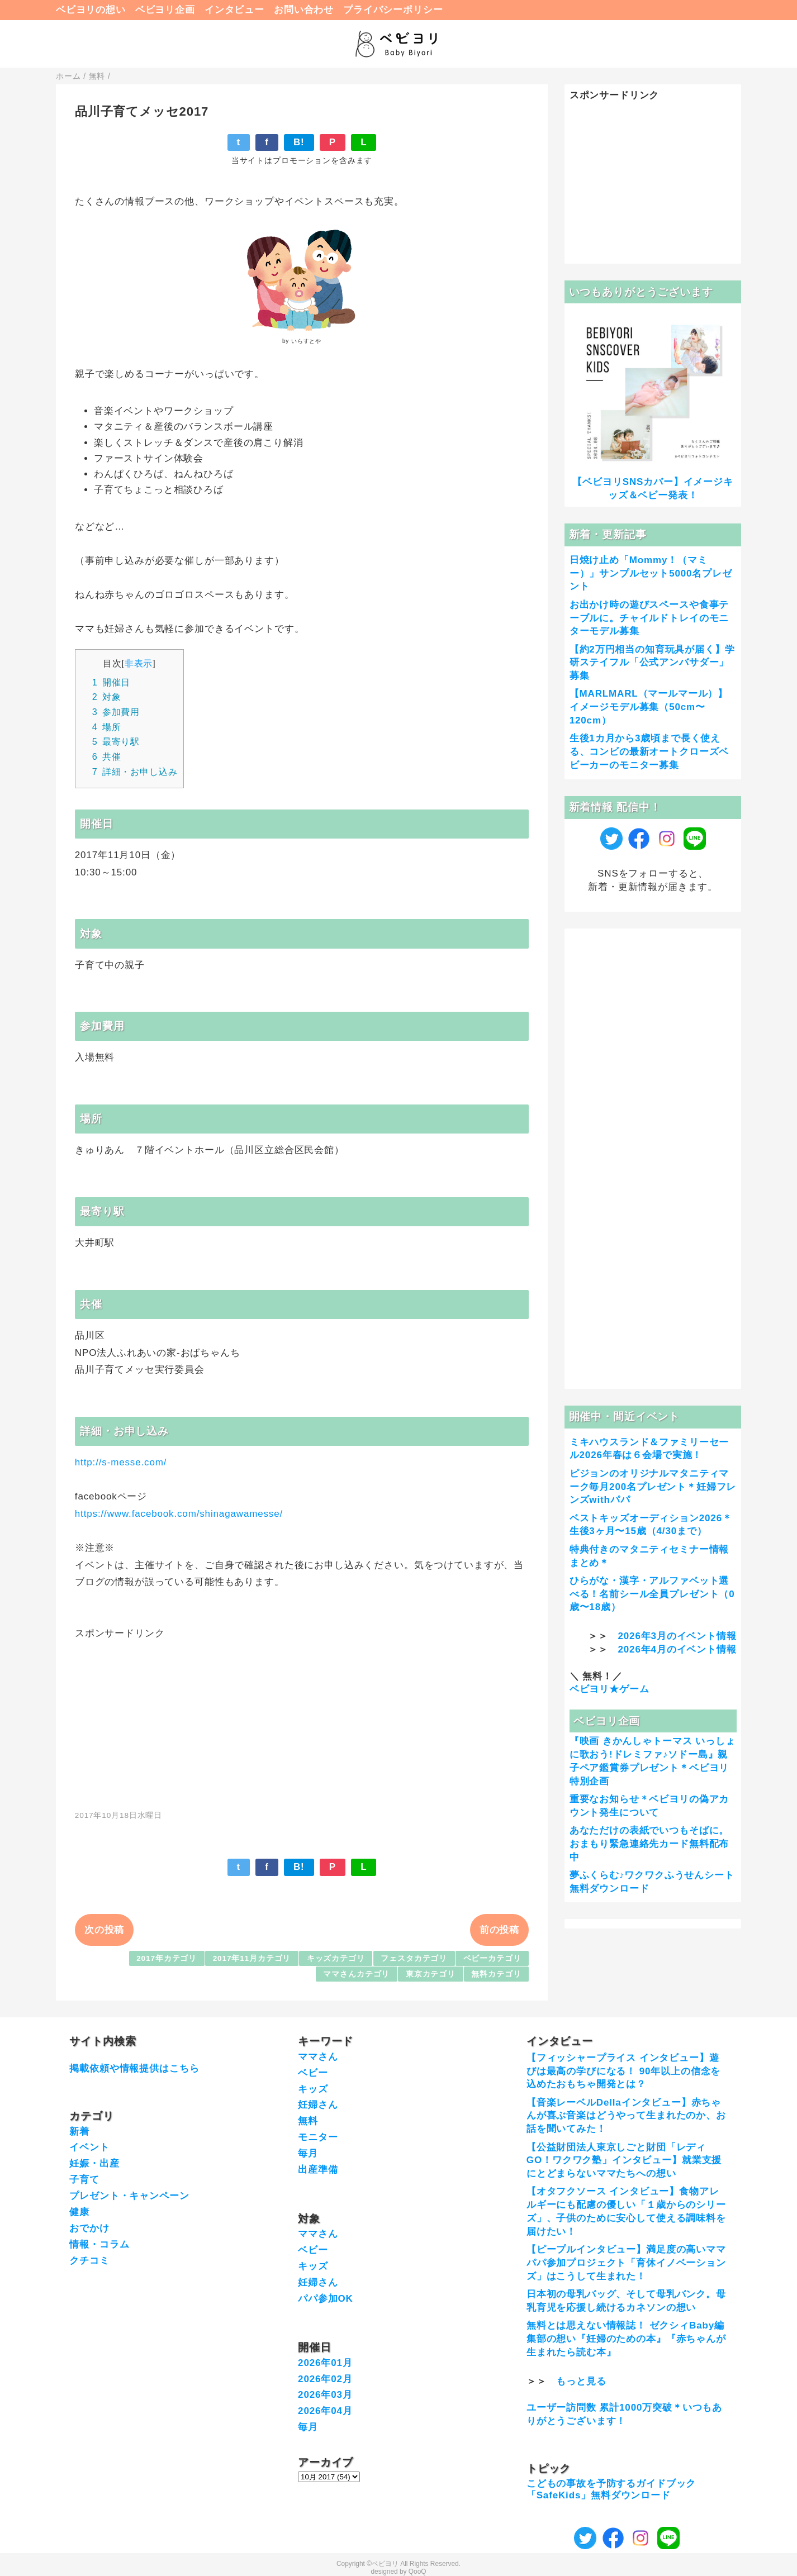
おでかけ (89, 2228)
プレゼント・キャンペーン (129, 2196)
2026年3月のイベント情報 (677, 1636)
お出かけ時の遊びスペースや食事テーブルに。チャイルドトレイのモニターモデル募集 (649, 618)
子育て (84, 2179)
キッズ (313, 2089)
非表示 (139, 663)
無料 (308, 2121)
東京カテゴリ (431, 1974)
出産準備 (318, 2169)
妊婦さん (318, 2104)
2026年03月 (325, 2394)
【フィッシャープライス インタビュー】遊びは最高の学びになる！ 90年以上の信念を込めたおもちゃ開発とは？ (623, 2071)
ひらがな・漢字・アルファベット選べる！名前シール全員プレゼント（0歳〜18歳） (652, 1594)
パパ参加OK (325, 2298)
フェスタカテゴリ (414, 1958)
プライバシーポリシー (393, 9)
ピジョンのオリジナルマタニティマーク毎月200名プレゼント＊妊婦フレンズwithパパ (653, 1487)
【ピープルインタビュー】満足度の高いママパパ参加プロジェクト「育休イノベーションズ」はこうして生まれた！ (626, 2263)
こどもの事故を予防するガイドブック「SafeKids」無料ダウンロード (611, 2489)
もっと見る (581, 2381)
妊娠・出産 (94, 2163)
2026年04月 (325, 2411)
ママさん (318, 2056)
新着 (79, 2131)
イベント (89, 2147)
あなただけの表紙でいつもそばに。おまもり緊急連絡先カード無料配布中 (649, 1844)
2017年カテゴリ (166, 1958)
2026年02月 (325, 2379)
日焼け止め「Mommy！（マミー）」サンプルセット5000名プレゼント (651, 573)
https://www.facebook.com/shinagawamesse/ (179, 1513)
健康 (79, 2212)
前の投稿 (499, 1930)
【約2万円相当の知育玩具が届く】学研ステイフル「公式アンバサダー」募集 (652, 663)
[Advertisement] (302, 1718)
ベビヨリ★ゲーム (609, 1689)
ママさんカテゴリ (356, 1974)
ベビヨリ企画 (165, 9)
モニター (318, 2137)
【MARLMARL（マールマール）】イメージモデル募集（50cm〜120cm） (649, 707)
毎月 (308, 2153)
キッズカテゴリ (336, 1958)
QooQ (417, 2571)
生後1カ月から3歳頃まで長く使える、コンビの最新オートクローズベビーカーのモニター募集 (649, 751)
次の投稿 (104, 1930)
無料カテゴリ (496, 1974)
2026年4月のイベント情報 (677, 1649)
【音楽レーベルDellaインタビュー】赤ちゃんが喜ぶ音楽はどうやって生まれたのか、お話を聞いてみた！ (626, 2116)
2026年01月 (325, 2363)
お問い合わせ (304, 9)
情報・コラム (99, 2244)
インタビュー (234, 9)
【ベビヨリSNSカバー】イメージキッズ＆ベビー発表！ (652, 489)
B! (299, 142)
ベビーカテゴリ (492, 1958)
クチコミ (89, 2260)
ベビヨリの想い (91, 9)
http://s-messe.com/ (121, 1462)
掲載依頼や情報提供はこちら (134, 2068)
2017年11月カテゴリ (252, 1958)
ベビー (313, 2073)
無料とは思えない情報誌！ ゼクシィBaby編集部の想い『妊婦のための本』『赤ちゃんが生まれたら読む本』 (626, 2339)
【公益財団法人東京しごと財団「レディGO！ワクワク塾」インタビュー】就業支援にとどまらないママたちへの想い (624, 2160)
